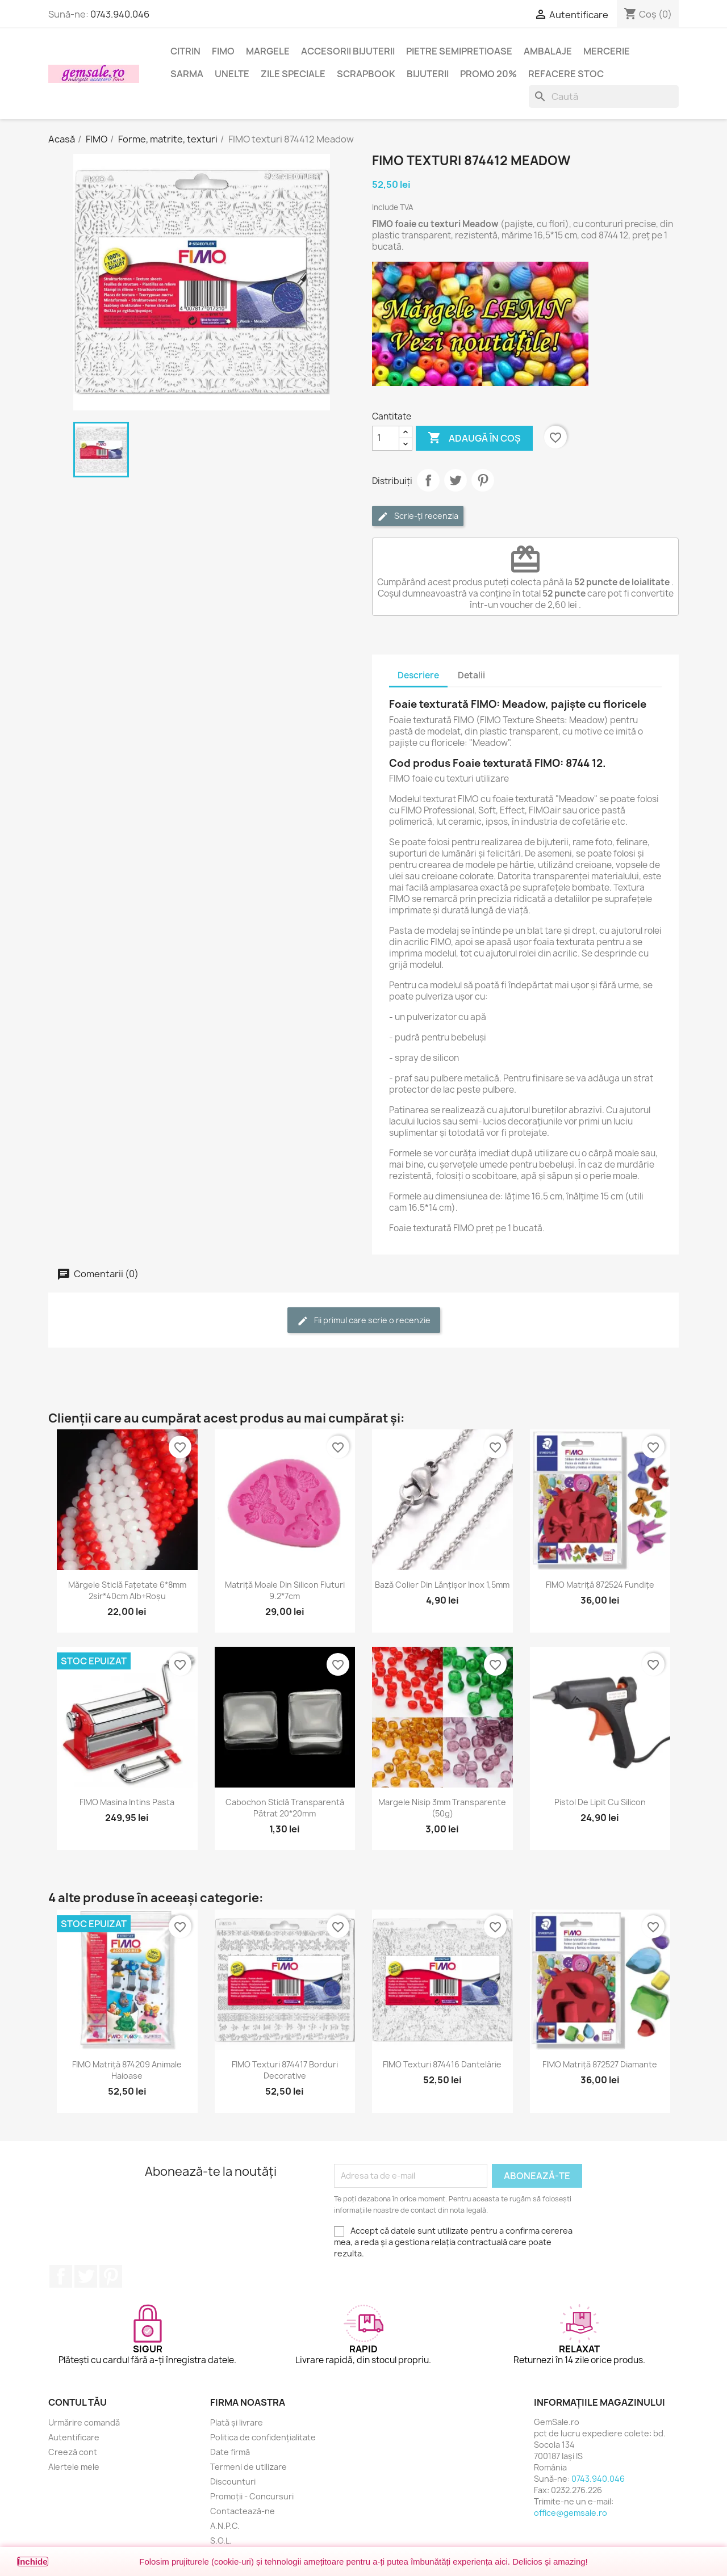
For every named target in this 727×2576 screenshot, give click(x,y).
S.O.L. (221, 2540)
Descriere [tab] (418, 675)
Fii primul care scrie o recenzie (364, 1321)
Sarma (186, 74)
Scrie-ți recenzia (417, 516)
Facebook (60, 2276)
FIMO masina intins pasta (127, 1802)
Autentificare (73, 2437)
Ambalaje (548, 51)
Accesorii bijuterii (348, 51)
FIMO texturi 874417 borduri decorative (285, 2070)
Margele (268, 51)
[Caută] (604, 96)
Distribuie (428, 480)
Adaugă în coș (474, 438)
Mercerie (606, 51)
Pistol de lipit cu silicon (600, 1802)
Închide (33, 2561)
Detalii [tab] (471, 675)
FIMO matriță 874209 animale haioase (127, 2070)
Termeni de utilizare (248, 2466)
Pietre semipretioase (459, 51)
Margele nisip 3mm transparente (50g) (442, 1808)
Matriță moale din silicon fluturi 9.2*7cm (285, 1590)
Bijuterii (428, 74)
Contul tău (77, 2402)
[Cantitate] (385, 438)
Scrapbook (366, 74)
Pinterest (482, 480)
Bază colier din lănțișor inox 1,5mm (442, 1584)
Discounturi (233, 2481)
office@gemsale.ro (570, 2512)
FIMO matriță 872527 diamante (599, 2064)
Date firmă (230, 2452)
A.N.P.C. (225, 2525)
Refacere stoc (566, 74)
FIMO (223, 51)
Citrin (185, 51)
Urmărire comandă (84, 2422)
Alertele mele (73, 2466)
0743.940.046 (119, 14)
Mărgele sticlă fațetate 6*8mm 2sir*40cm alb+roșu (127, 1590)
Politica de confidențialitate (263, 2437)
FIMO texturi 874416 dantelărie (442, 2064)
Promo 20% (488, 74)
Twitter (85, 2276)
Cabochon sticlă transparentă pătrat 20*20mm (284, 1808)
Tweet (455, 480)
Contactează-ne (242, 2511)
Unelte (232, 74)
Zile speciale (293, 74)
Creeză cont (72, 2452)
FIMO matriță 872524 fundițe (600, 1584)
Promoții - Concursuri (252, 2496)
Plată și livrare (236, 2422)
